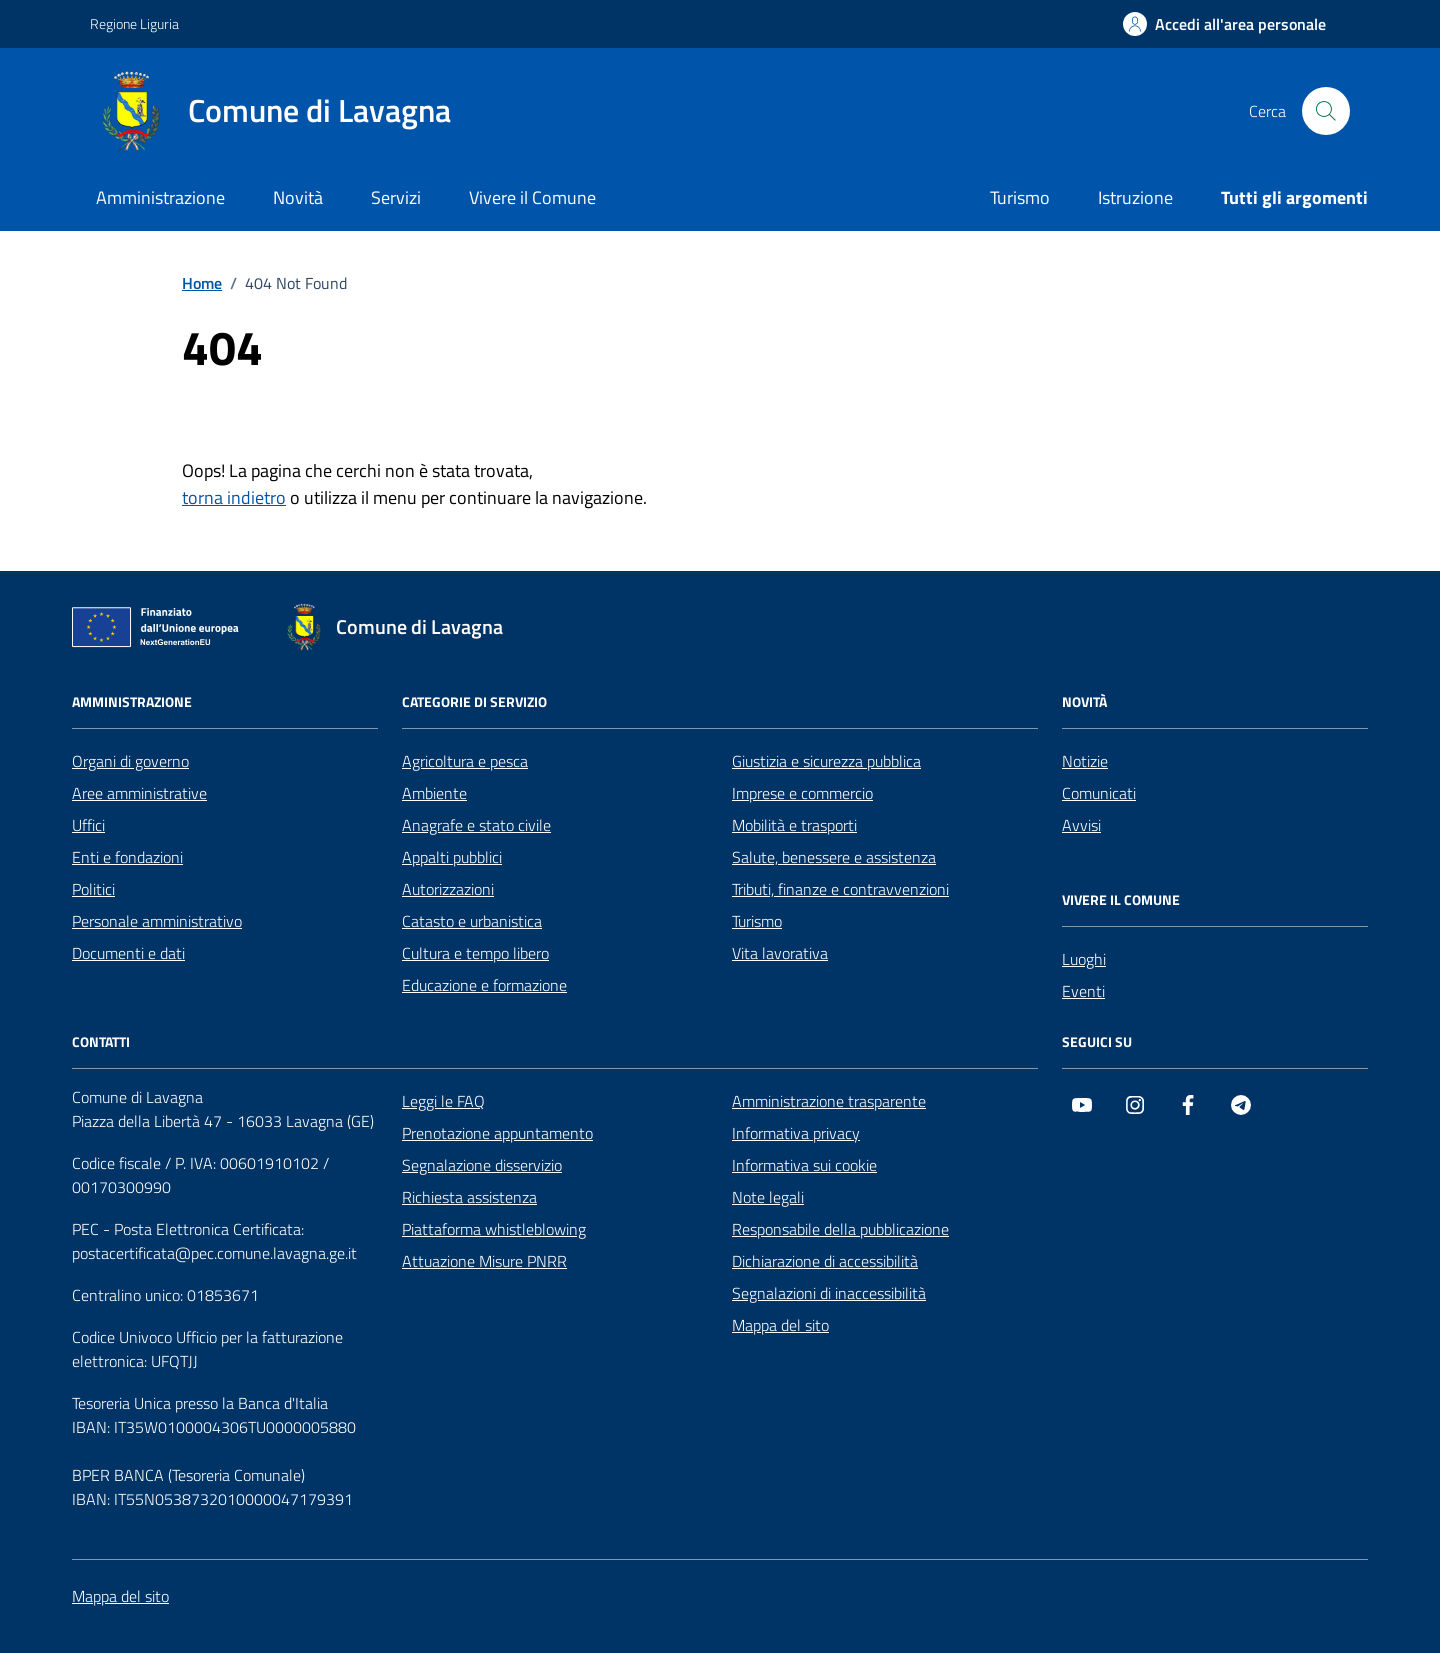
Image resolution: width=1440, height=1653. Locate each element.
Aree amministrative (139, 793)
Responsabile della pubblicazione (840, 1229)
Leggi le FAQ (443, 1101)
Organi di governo (130, 761)
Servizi (396, 197)
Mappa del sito (780, 1325)
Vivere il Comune (532, 197)
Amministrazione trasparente (829, 1101)
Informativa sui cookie (804, 1165)
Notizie (1085, 761)
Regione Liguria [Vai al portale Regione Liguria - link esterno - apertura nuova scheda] (134, 23)
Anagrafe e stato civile (476, 825)
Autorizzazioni (448, 889)
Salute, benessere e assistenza (834, 857)
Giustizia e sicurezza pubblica (826, 761)
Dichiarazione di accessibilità (825, 1261)
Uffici (88, 825)
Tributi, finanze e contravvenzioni (840, 889)
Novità (298, 197)
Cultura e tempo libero (475, 953)
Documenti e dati (128, 953)
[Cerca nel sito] (1326, 111)
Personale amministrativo (157, 921)
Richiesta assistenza (469, 1197)
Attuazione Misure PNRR (484, 1261)
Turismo (1020, 197)
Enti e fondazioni (127, 857)
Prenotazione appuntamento (497, 1133)
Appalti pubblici (452, 857)
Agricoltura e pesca (465, 761)
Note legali (768, 1197)
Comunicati (1099, 793)
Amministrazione (160, 197)
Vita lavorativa (780, 953)
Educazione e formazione (484, 985)
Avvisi (1081, 825)
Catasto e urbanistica (472, 921)
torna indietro (234, 497)
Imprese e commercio (802, 793)
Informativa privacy (796, 1133)
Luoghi (1084, 959)
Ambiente (434, 793)
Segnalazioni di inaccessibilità (829, 1293)
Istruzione (1135, 197)
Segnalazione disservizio (482, 1165)
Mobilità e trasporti (794, 825)
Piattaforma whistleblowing (494, 1229)
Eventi (1083, 991)
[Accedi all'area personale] (1224, 24)
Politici (93, 889)
